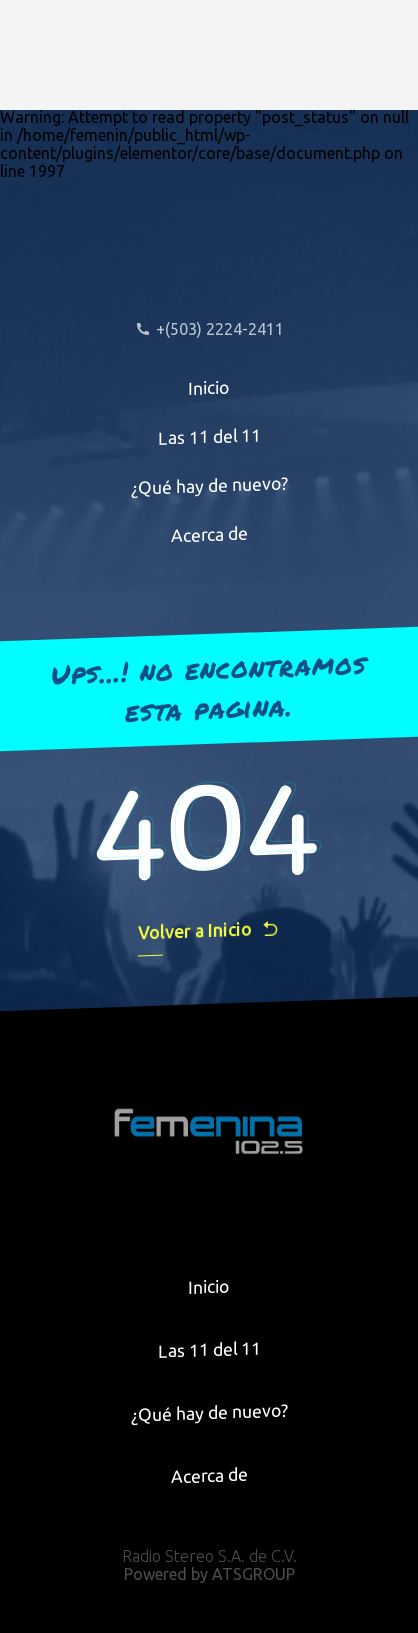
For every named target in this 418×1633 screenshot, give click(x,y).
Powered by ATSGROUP (209, 1574)
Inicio (209, 387)
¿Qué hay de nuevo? (209, 485)
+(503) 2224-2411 (209, 329)
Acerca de (209, 535)
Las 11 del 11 (209, 436)
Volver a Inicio (209, 930)
